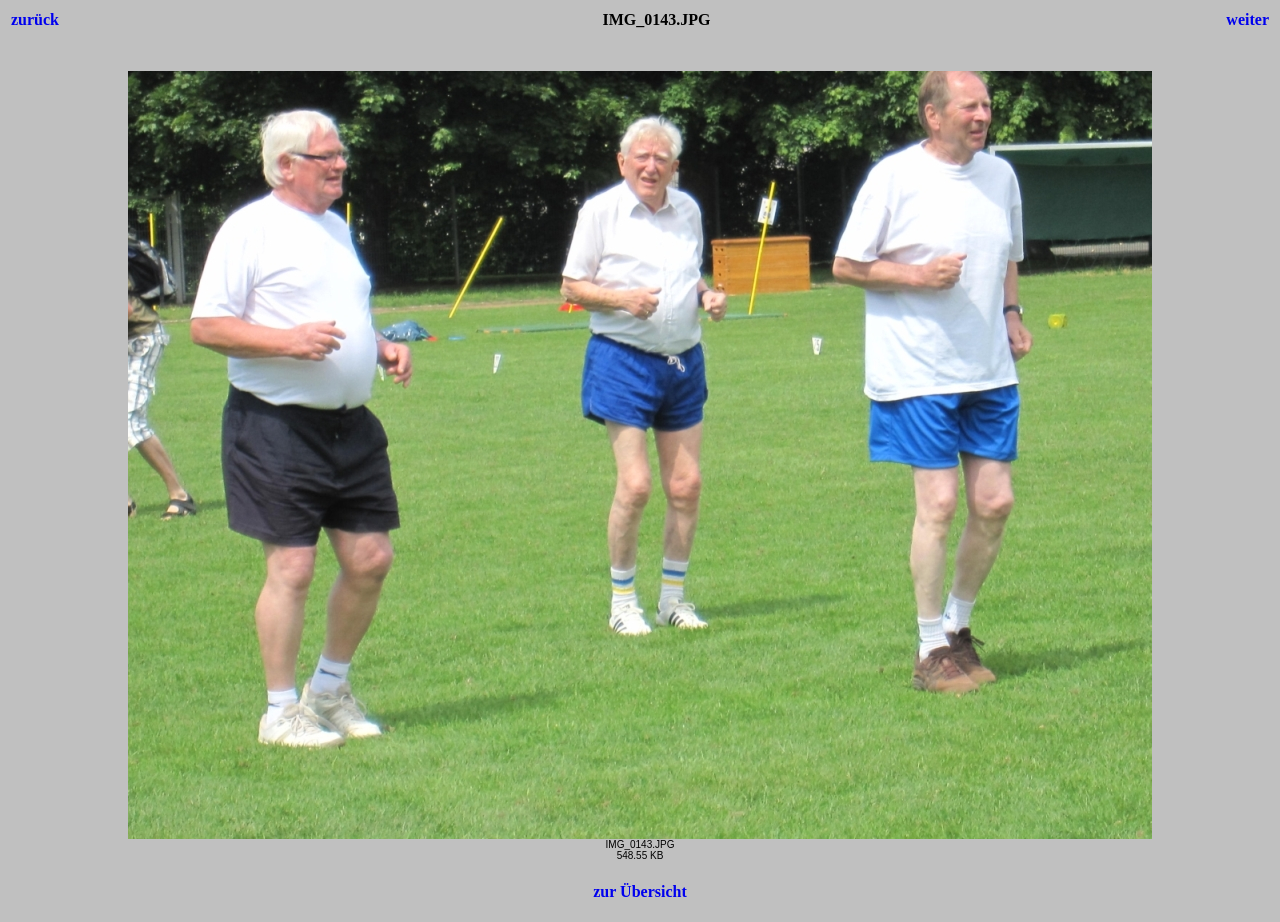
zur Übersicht (639, 891)
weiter (1247, 19)
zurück (35, 19)
